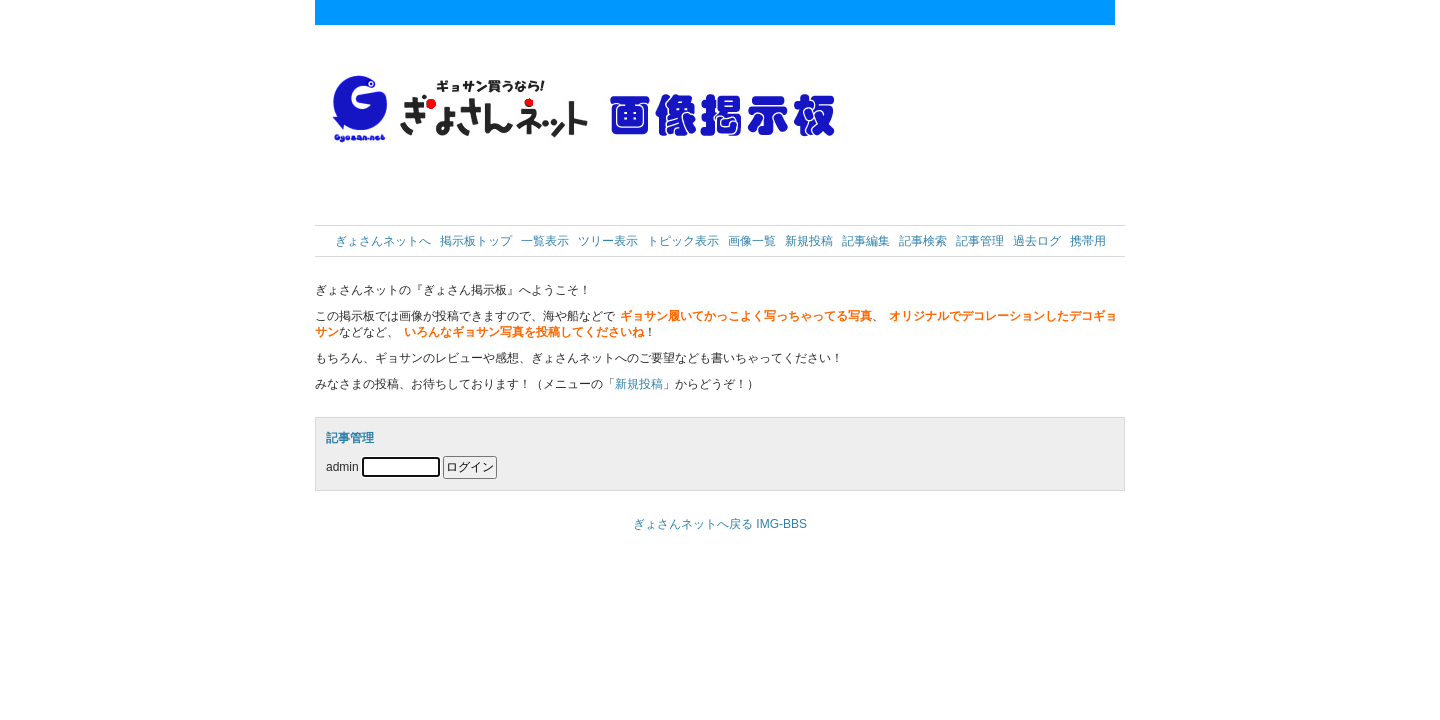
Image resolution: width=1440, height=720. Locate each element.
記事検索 (923, 241)
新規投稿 (809, 241)
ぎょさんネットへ (383, 241)
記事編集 (866, 241)
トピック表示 (683, 241)
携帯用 (1088, 241)
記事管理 (980, 241)
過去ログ (1037, 241)
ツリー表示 (608, 241)
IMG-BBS (781, 524)
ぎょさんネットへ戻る (693, 524)
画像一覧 (752, 241)
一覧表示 (545, 241)
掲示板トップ (476, 241)
